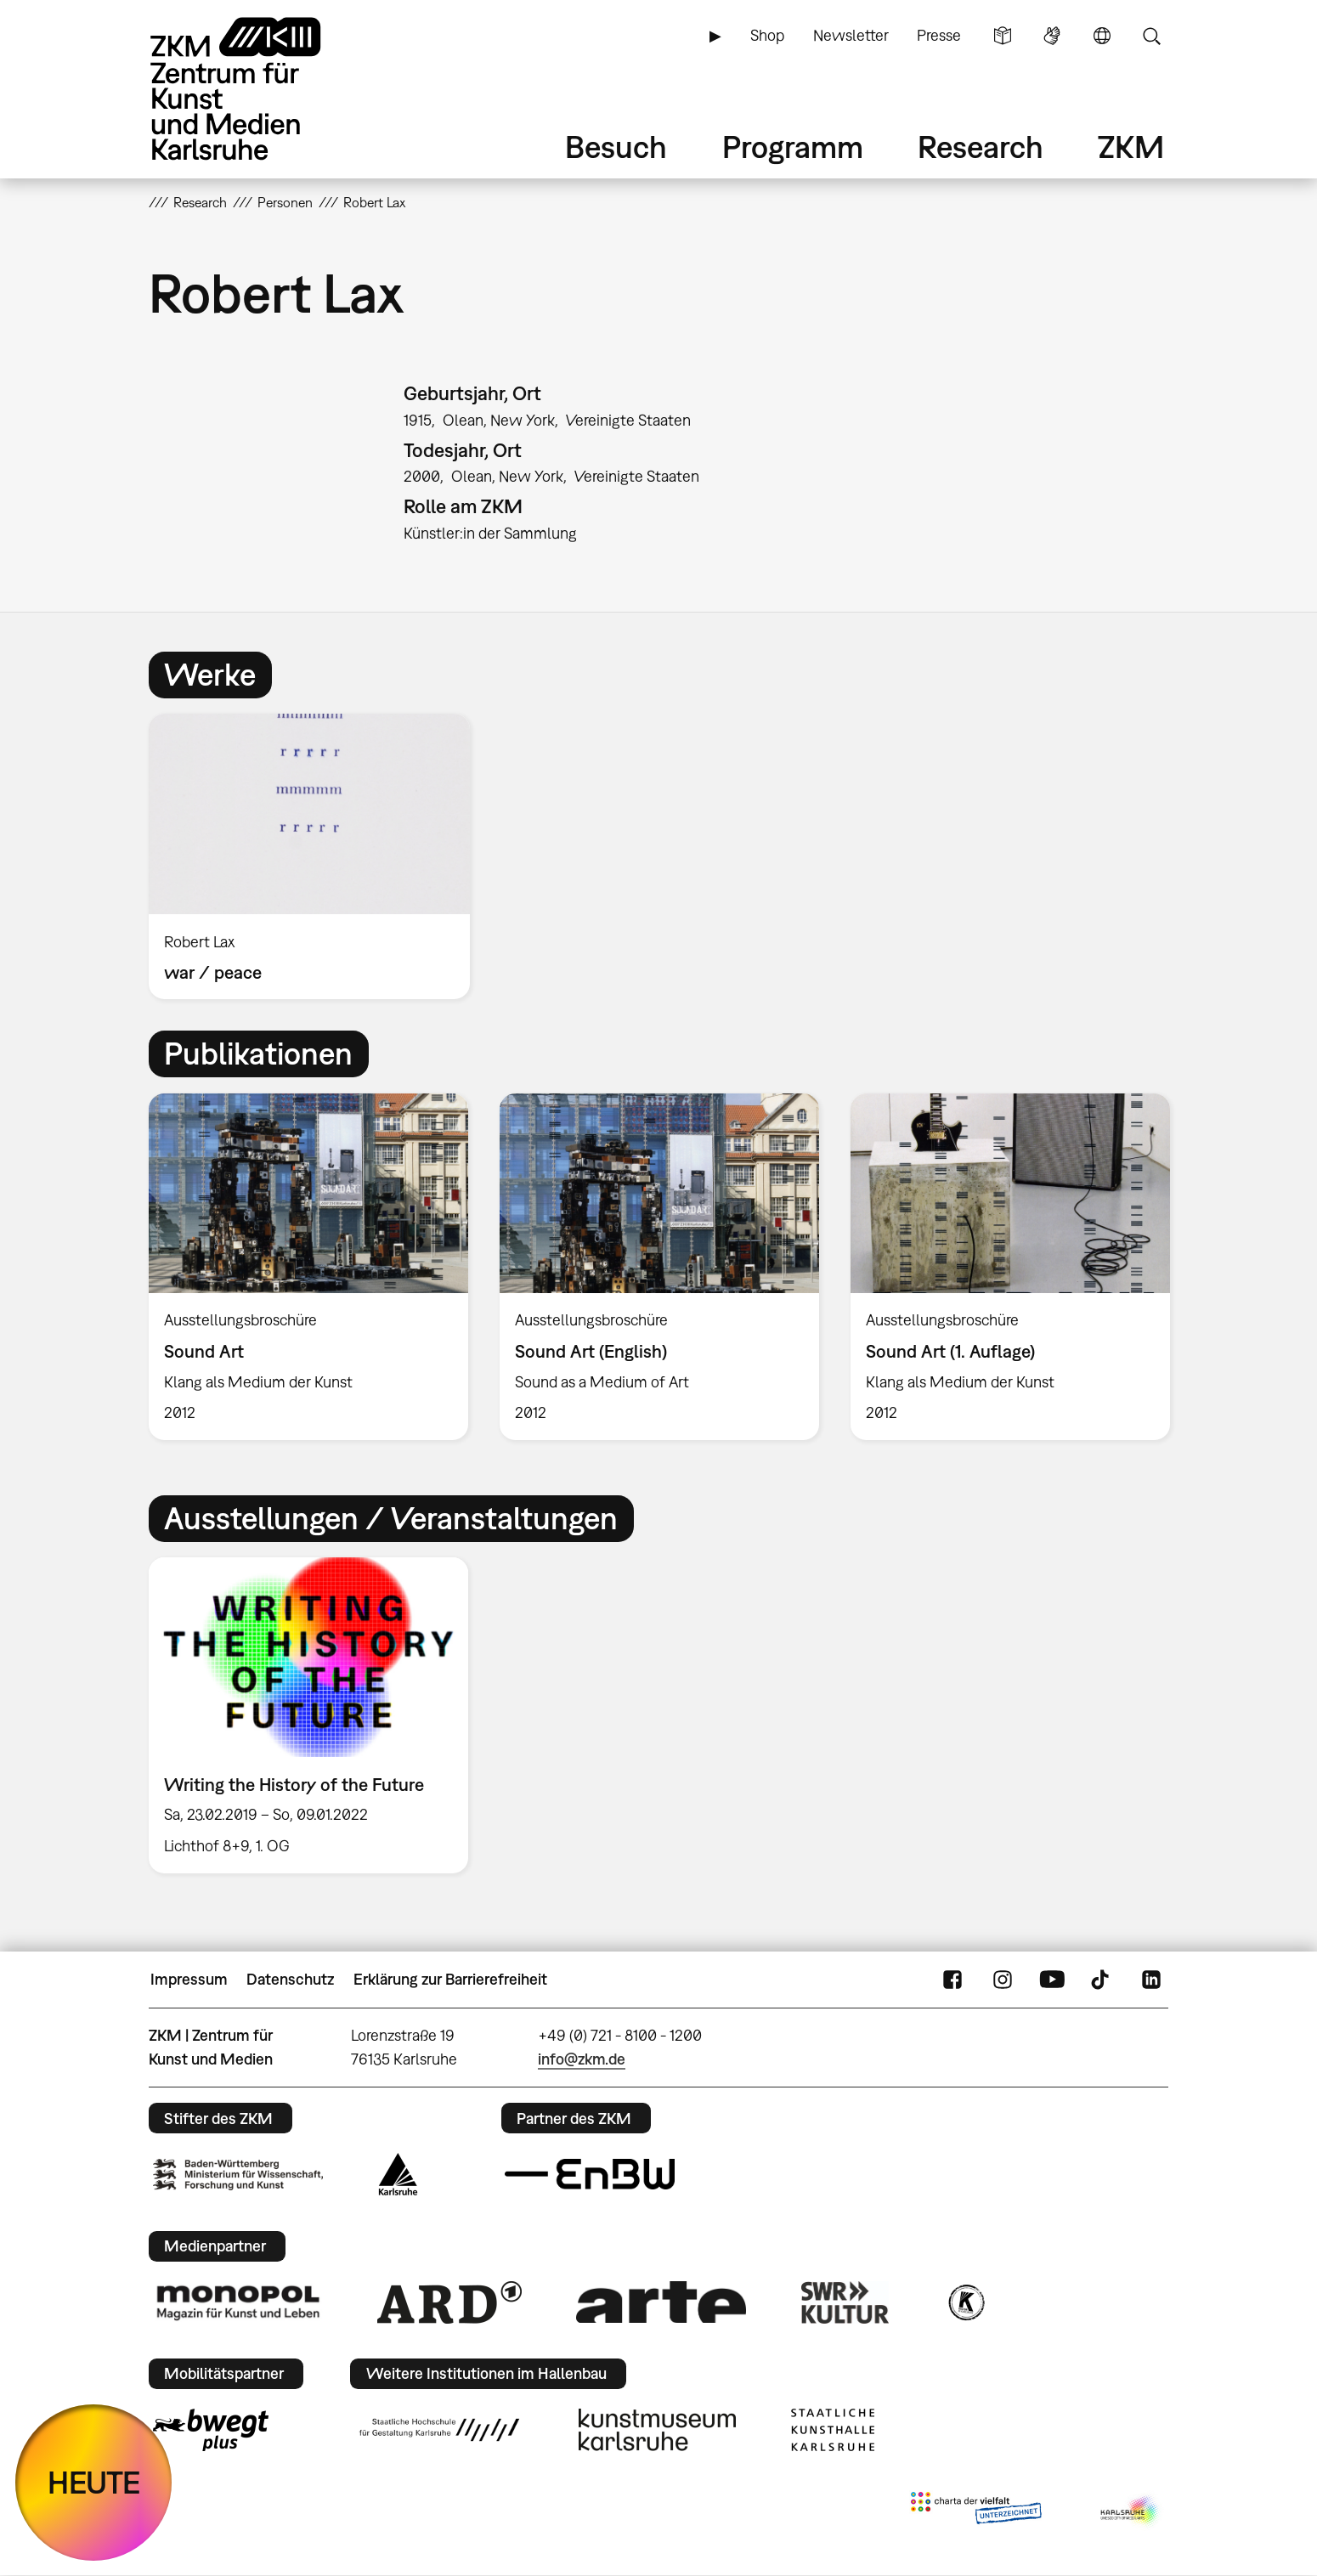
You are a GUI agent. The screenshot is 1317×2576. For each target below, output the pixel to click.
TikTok (1102, 1979)
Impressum (189, 1979)
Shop (767, 35)
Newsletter (851, 35)
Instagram (1003, 1979)
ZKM (1131, 146)
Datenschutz (290, 1979)
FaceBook (952, 1979)
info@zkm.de (581, 2059)
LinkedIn (1151, 1979)
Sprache (1102, 35)
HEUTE (94, 2482)
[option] (317, 856)
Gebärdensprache (1052, 35)
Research (980, 146)
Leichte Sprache (1003, 35)
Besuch (616, 146)
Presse (939, 35)
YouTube (1052, 1979)
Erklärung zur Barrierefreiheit (450, 1979)
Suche (1151, 35)
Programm (792, 146)
